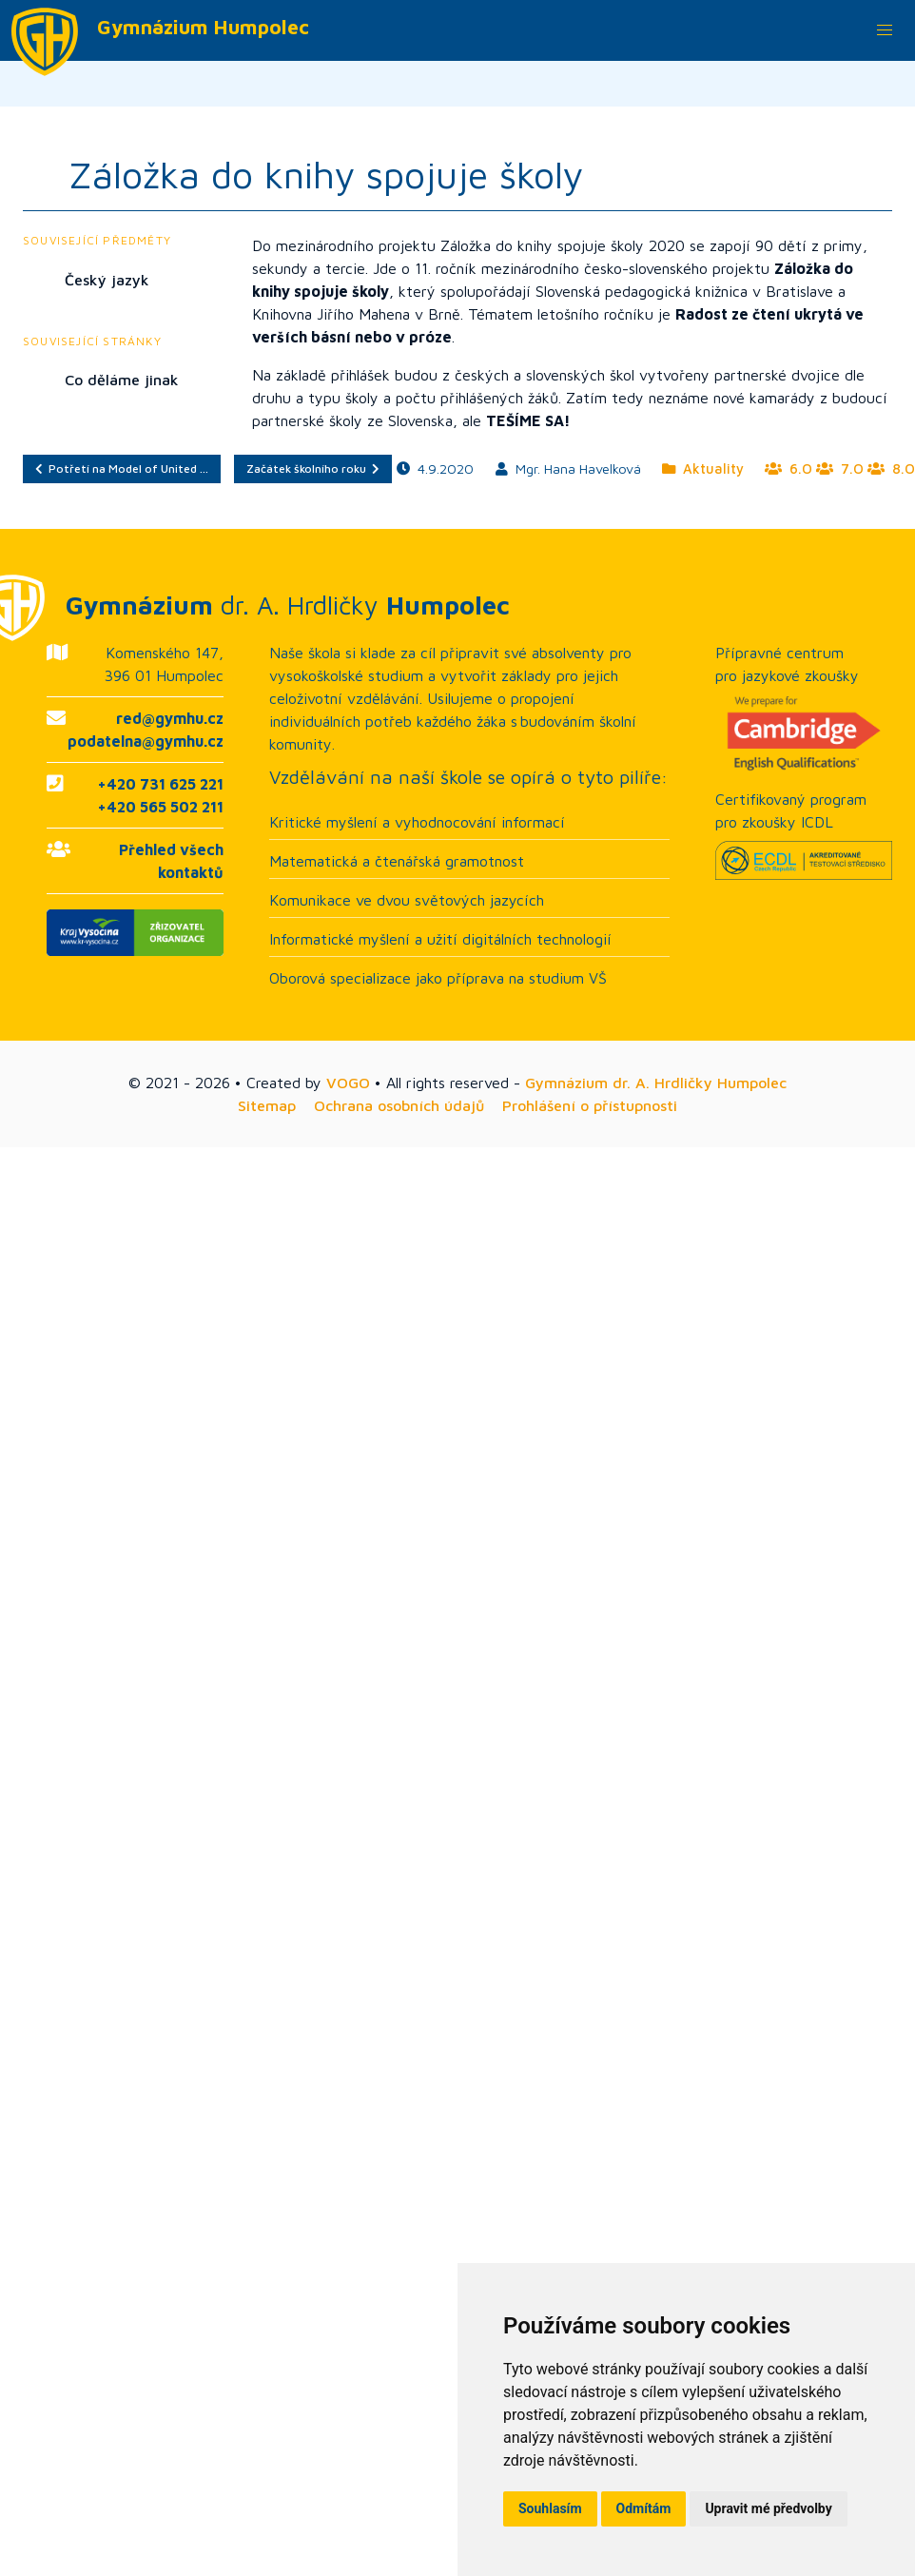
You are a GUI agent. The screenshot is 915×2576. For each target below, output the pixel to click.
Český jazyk (107, 279)
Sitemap (267, 1105)
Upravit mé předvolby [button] (768, 2508)
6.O (788, 468)
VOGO (348, 1082)
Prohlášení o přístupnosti (589, 1105)
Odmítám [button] (644, 2508)
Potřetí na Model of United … (121, 468)
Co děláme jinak (122, 379)
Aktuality (703, 468)
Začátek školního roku (313, 468)
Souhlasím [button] (550, 2508)
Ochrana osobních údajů (399, 1105)
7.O (840, 468)
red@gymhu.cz (170, 718)
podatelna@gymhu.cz (146, 741)
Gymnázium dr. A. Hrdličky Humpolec (656, 1082)
